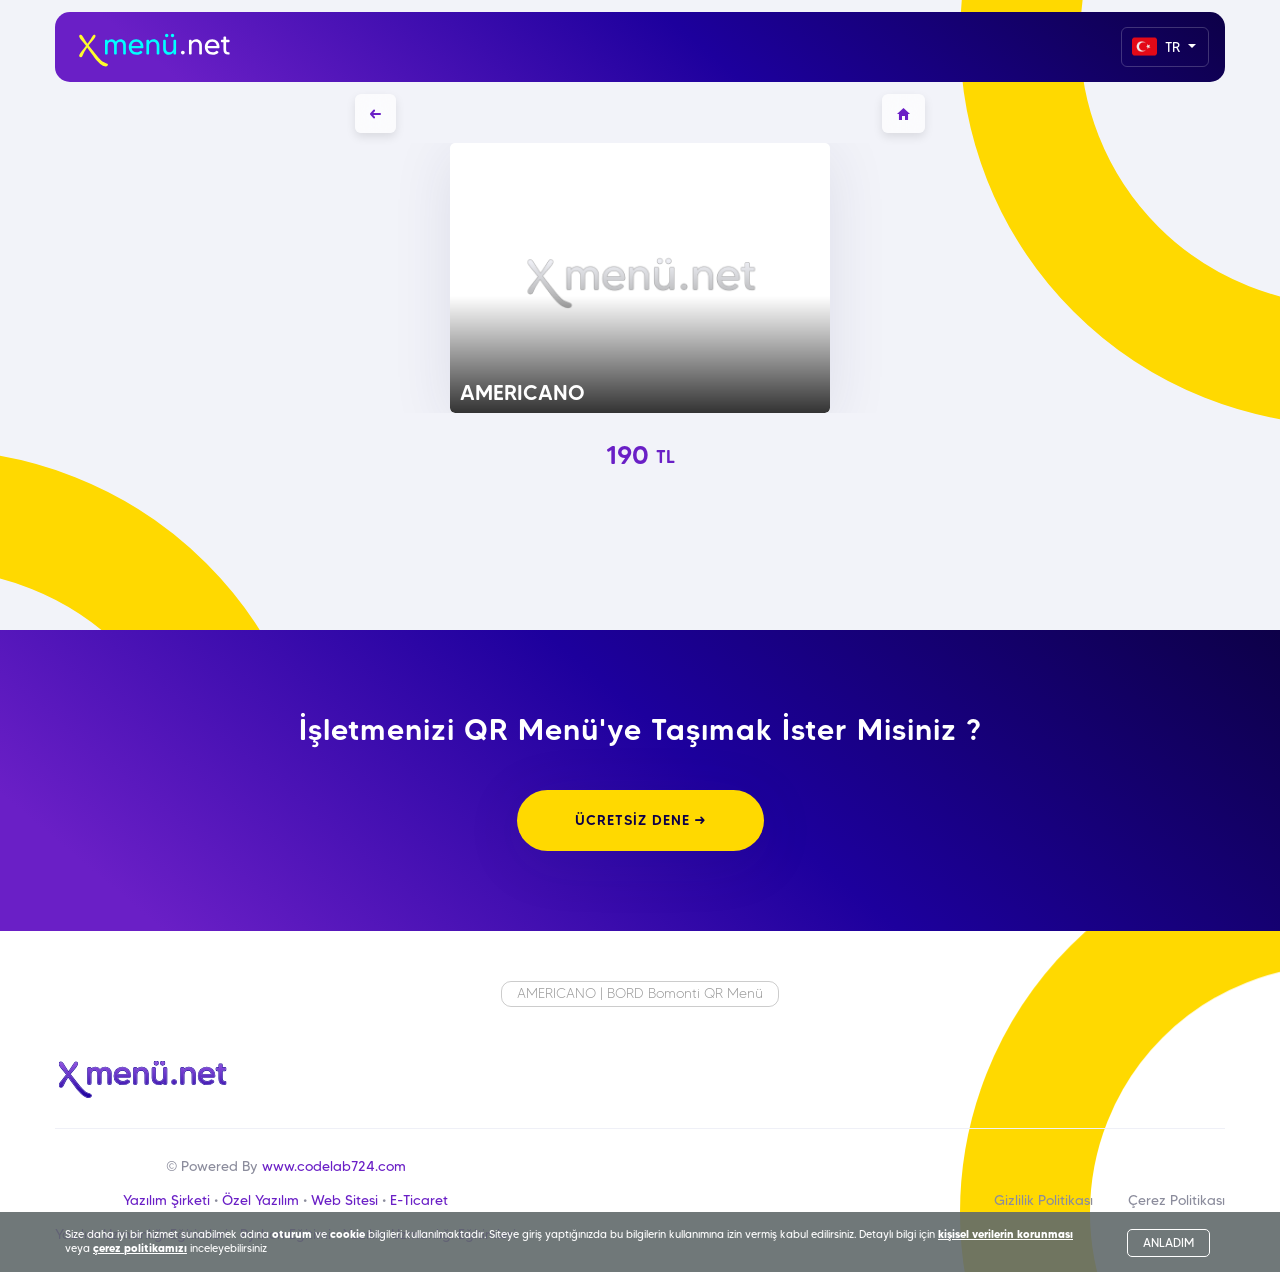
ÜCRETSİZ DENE (640, 820)
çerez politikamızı (140, 1248)
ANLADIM (1168, 1242)
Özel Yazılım (260, 1200)
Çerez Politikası (1176, 1200)
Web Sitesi (344, 1200)
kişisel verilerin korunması (1005, 1234)
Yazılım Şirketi (166, 1200)
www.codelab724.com (334, 1166)
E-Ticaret (419, 1200)
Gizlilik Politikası (1043, 1200)
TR (1158, 46)
